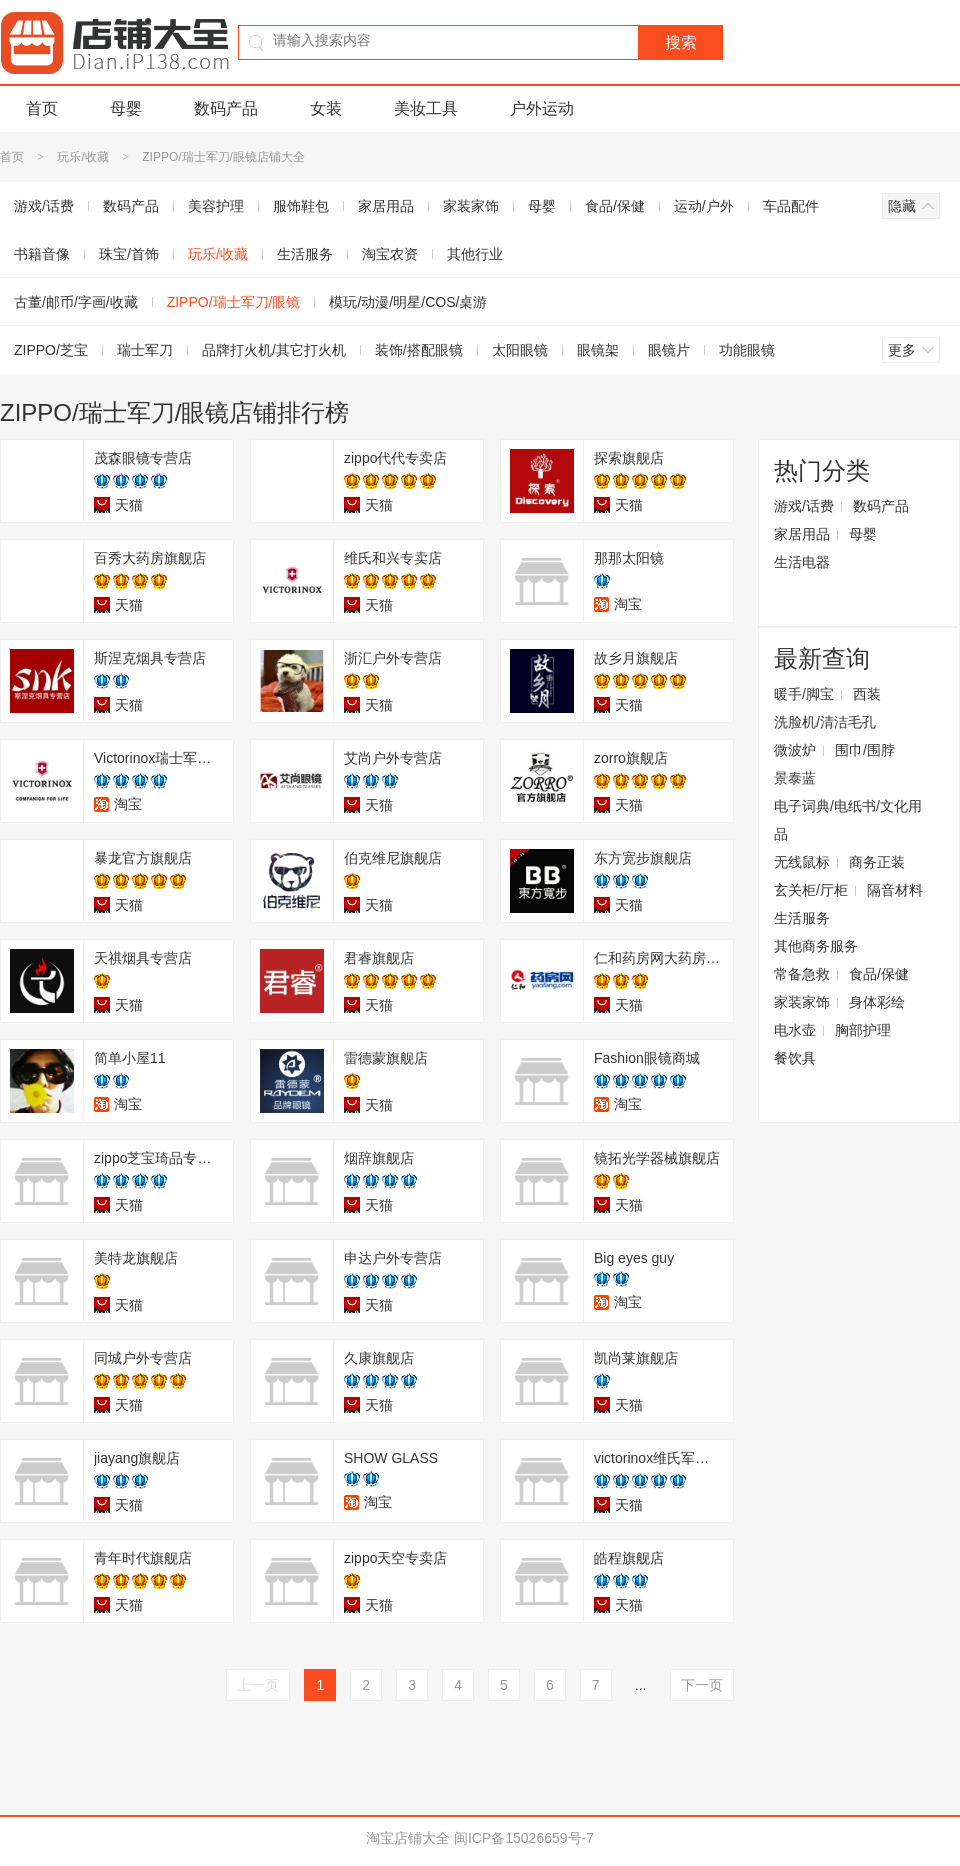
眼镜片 (669, 350)
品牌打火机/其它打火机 (274, 350)
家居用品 (386, 206)
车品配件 (791, 206)
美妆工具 (426, 108)
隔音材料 (895, 890)
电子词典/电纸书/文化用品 (848, 820)
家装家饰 (471, 206)
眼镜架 (598, 350)
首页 (42, 108)
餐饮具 (795, 1058)
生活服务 (305, 254)
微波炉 (795, 750)
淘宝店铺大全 (408, 1838)
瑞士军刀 (145, 350)
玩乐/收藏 (82, 157)
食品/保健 (615, 206)
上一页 (258, 1685)
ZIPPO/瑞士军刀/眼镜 (234, 302)
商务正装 (877, 862)
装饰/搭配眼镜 (419, 350)
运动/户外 (704, 206)
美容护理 (216, 206)
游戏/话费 (804, 506)
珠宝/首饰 (129, 254)
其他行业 (475, 254)
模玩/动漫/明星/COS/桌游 (408, 302)
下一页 (702, 1685)
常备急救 (802, 974)
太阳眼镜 (520, 350)
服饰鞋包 (301, 206)
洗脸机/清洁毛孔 (825, 722)
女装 (326, 108)
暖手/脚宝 (804, 694)
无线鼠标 (802, 862)
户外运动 (542, 108)
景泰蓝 (795, 778)
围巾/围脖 (865, 750)
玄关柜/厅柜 (811, 890)
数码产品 (226, 108)
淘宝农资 (390, 254)
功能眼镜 (747, 350)
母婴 (126, 108)
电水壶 (795, 1030)
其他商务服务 (816, 946)
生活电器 (802, 562)
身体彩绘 (877, 1002)
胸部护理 (863, 1030)
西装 (867, 694)
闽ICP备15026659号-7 (524, 1838)
